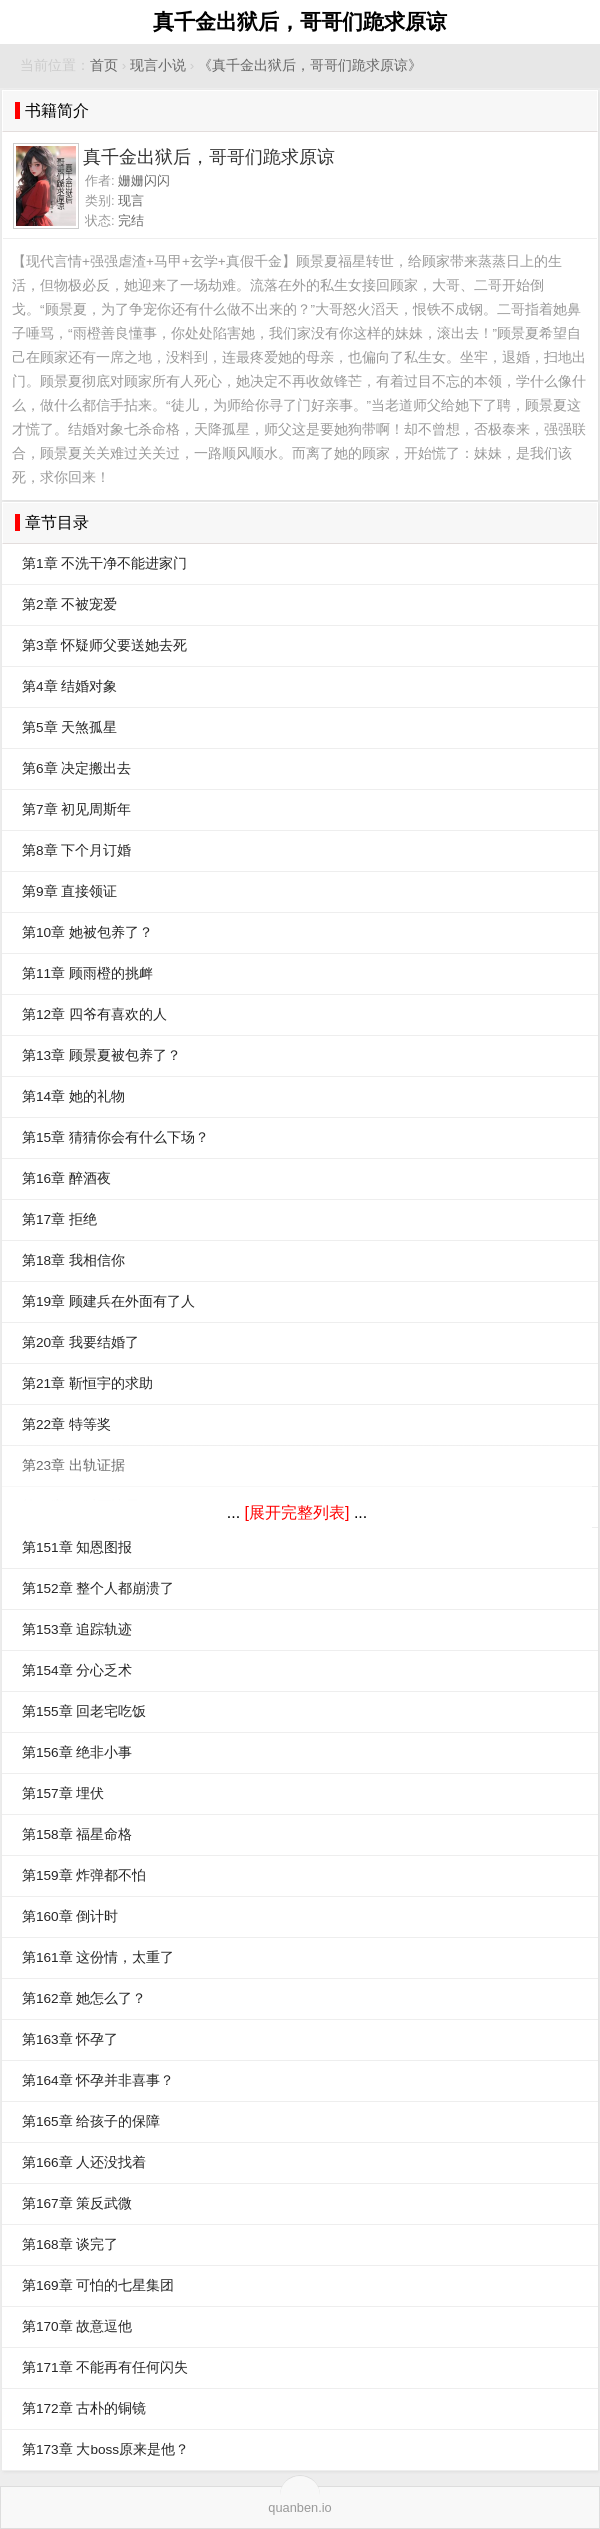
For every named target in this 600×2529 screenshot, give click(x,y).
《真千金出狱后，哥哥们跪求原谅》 (310, 65)
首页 (104, 65)
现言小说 (158, 65)
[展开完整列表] (297, 1512)
